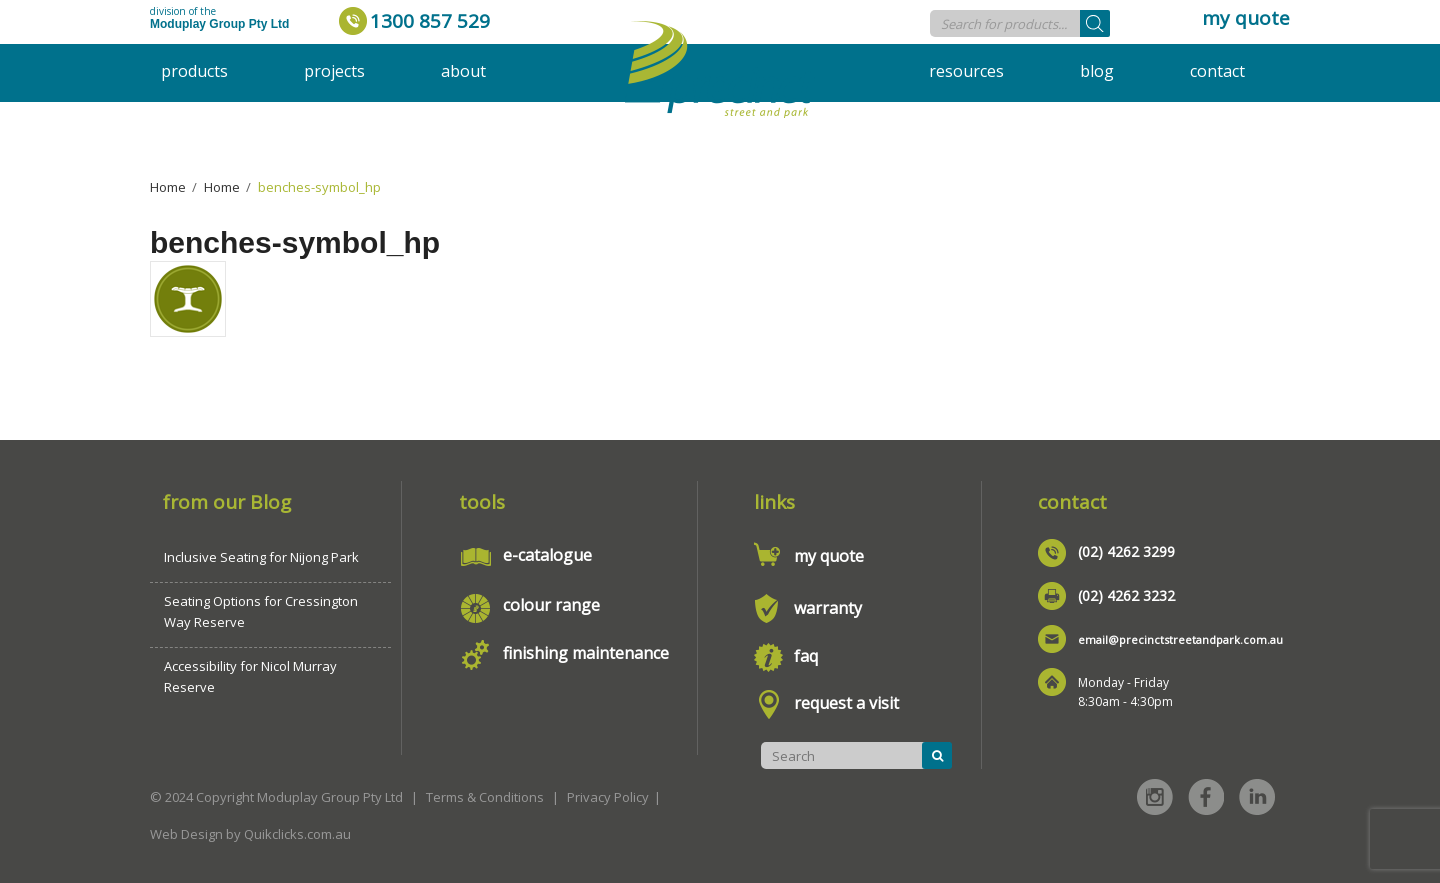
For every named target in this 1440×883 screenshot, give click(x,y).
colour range (551, 605)
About (463, 71)
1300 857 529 (430, 21)
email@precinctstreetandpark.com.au (1180, 639)
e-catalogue (547, 555)
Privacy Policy (608, 797)
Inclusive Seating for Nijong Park (261, 557)
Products (194, 71)
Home (168, 187)
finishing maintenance (586, 653)
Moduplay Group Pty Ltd (219, 24)
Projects (334, 71)
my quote (1246, 18)
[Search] (1095, 23)
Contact (1217, 71)
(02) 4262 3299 (1126, 551)
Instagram (1155, 797)
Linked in (1257, 797)
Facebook (1206, 797)
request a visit (846, 703)
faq (806, 656)
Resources (966, 71)
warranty (828, 608)
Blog (1097, 71)
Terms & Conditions (485, 797)
